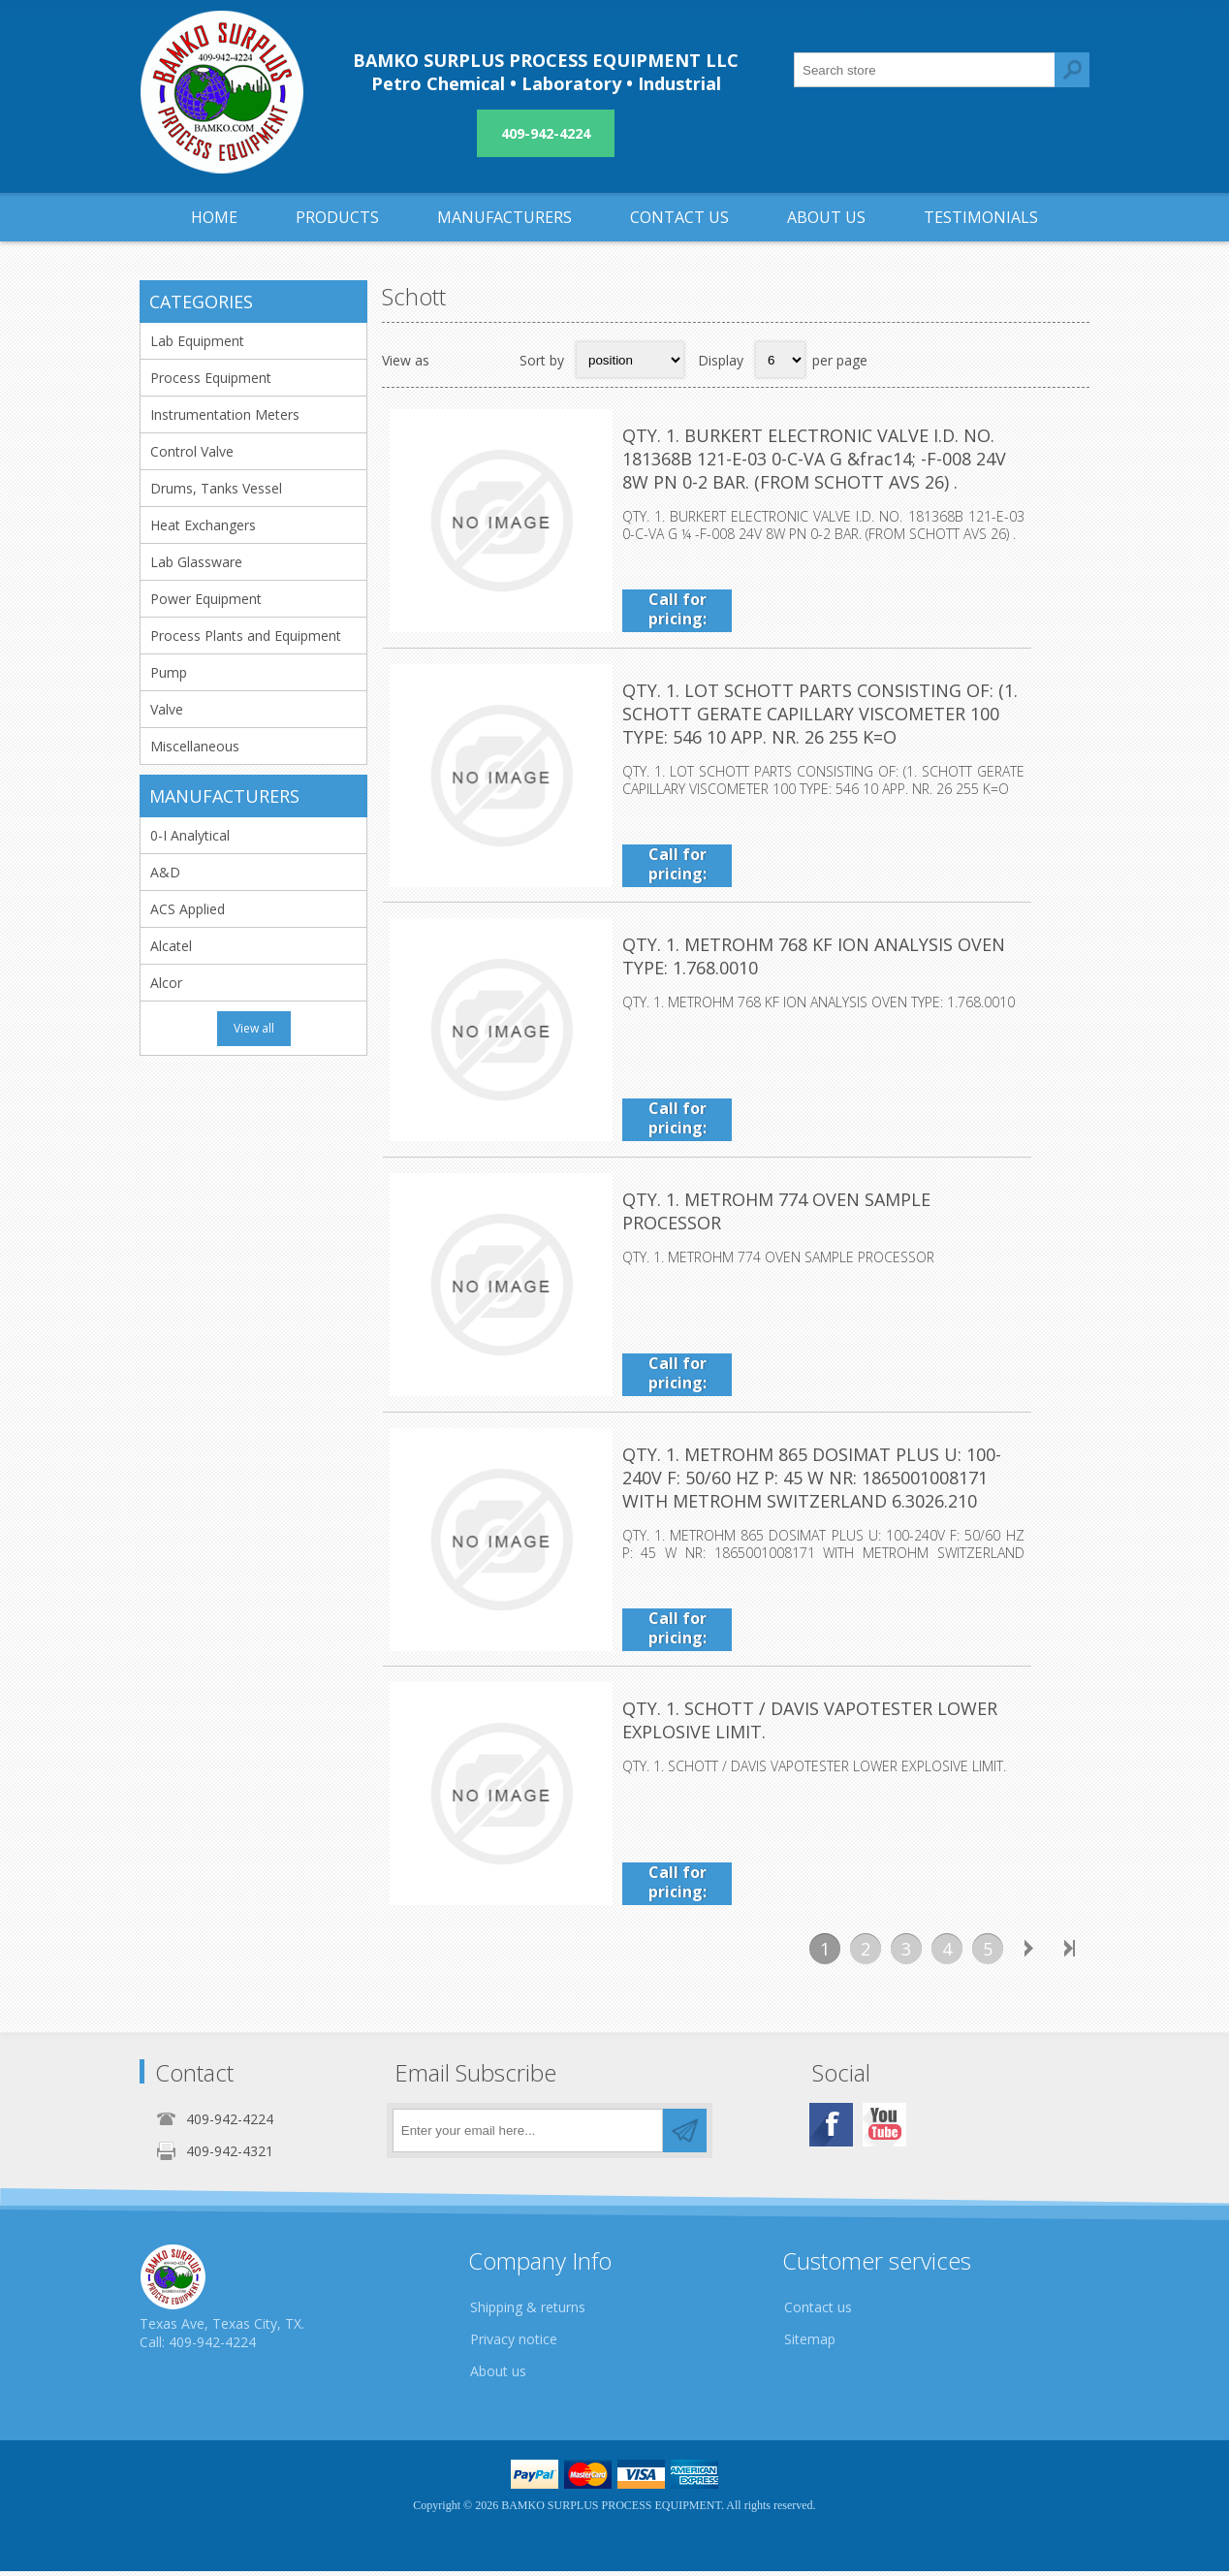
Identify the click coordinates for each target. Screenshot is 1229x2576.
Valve (166, 709)
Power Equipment (206, 598)
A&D (165, 872)
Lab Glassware (196, 562)
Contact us (818, 2312)
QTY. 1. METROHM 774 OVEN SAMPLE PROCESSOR (827, 1203)
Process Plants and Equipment (245, 635)
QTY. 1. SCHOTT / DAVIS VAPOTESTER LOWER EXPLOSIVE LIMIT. (808, 1726)
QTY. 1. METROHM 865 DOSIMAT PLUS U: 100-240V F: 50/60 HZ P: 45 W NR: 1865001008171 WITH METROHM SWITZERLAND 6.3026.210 (844, 1482)
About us (498, 2376)
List (492, 359)
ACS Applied (187, 909)
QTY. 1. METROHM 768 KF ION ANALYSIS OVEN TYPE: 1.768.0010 (838, 959)
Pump (168, 672)
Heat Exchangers (203, 525)
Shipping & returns (527, 2312)
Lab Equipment (197, 341)
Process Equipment (210, 377)
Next (1028, 1953)
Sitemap (809, 2344)
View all (254, 1028)
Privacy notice (513, 2344)
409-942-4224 (545, 133)
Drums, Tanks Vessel (216, 488)
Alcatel (171, 946)
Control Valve (192, 451)
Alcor (166, 982)
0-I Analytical (190, 835)
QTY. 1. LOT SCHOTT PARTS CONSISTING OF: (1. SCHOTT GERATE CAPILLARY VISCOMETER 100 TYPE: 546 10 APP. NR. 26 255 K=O (852, 714)
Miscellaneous (194, 746)
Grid (454, 359)
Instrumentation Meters (224, 414)
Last (1069, 1953)
